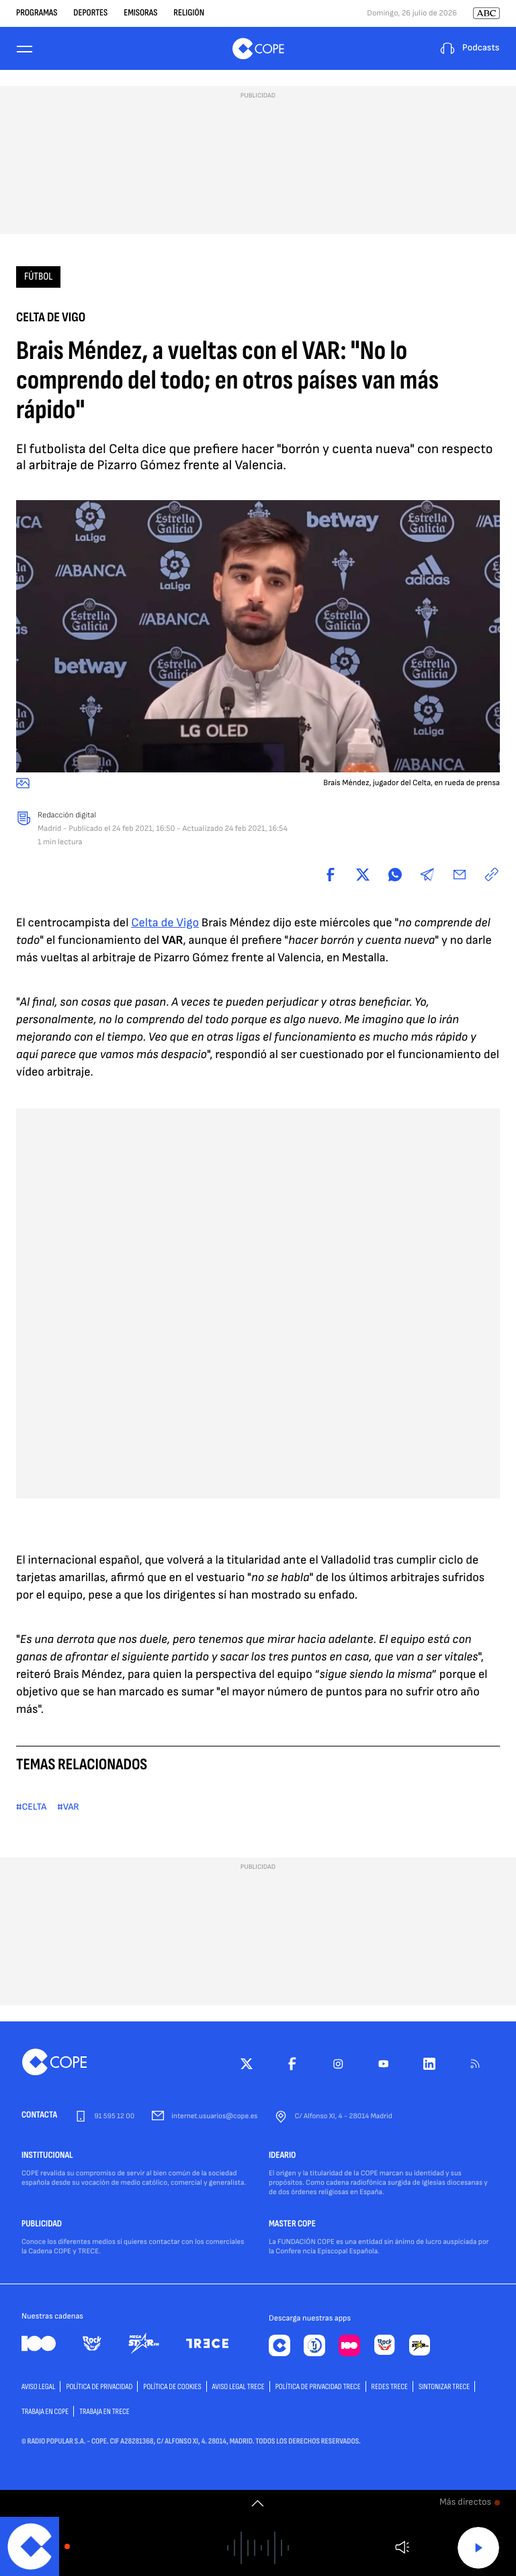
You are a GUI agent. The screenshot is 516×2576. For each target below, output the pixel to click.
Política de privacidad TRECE (318, 2387)
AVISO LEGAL (38, 2387)
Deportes (90, 13)
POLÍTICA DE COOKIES (172, 2387)
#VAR (68, 1807)
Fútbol (38, 276)
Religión (188, 13)
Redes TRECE (390, 2387)
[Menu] (24, 48)
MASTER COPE (292, 2224)
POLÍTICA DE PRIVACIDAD (99, 2387)
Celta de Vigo (165, 923)
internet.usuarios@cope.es (214, 2116)
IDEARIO (282, 2155)
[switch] (258, 2503)
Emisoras (140, 13)
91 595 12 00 (114, 2116)
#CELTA (31, 1807)
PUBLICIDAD (42, 2224)
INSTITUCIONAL (47, 2155)
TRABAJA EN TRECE (104, 2412)
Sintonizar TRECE (444, 2387)
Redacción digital (67, 815)
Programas (36, 13)
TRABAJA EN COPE (45, 2412)
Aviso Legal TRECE (238, 2387)
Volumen (402, 2547)
